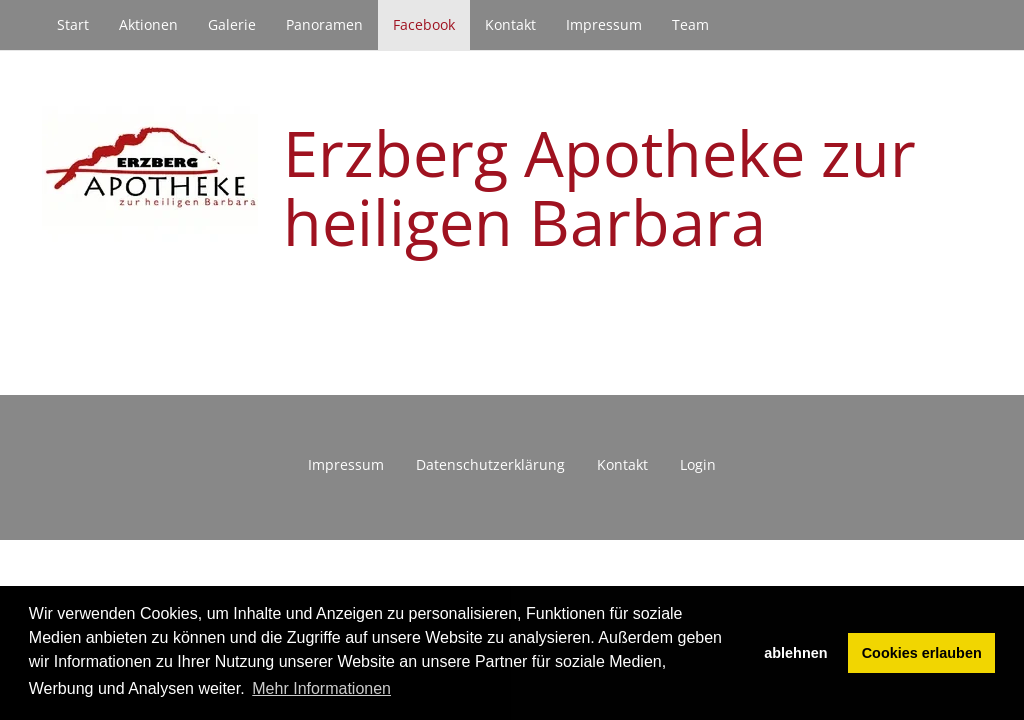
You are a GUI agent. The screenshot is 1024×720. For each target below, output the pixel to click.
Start (73, 24)
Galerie (232, 24)
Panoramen (324, 24)
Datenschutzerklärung (490, 464)
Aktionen (148, 24)
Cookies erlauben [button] (922, 653)
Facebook (424, 24)
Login (698, 464)
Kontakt (510, 24)
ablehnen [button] (795, 653)
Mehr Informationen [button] (321, 688)
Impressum (604, 24)
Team (690, 24)
